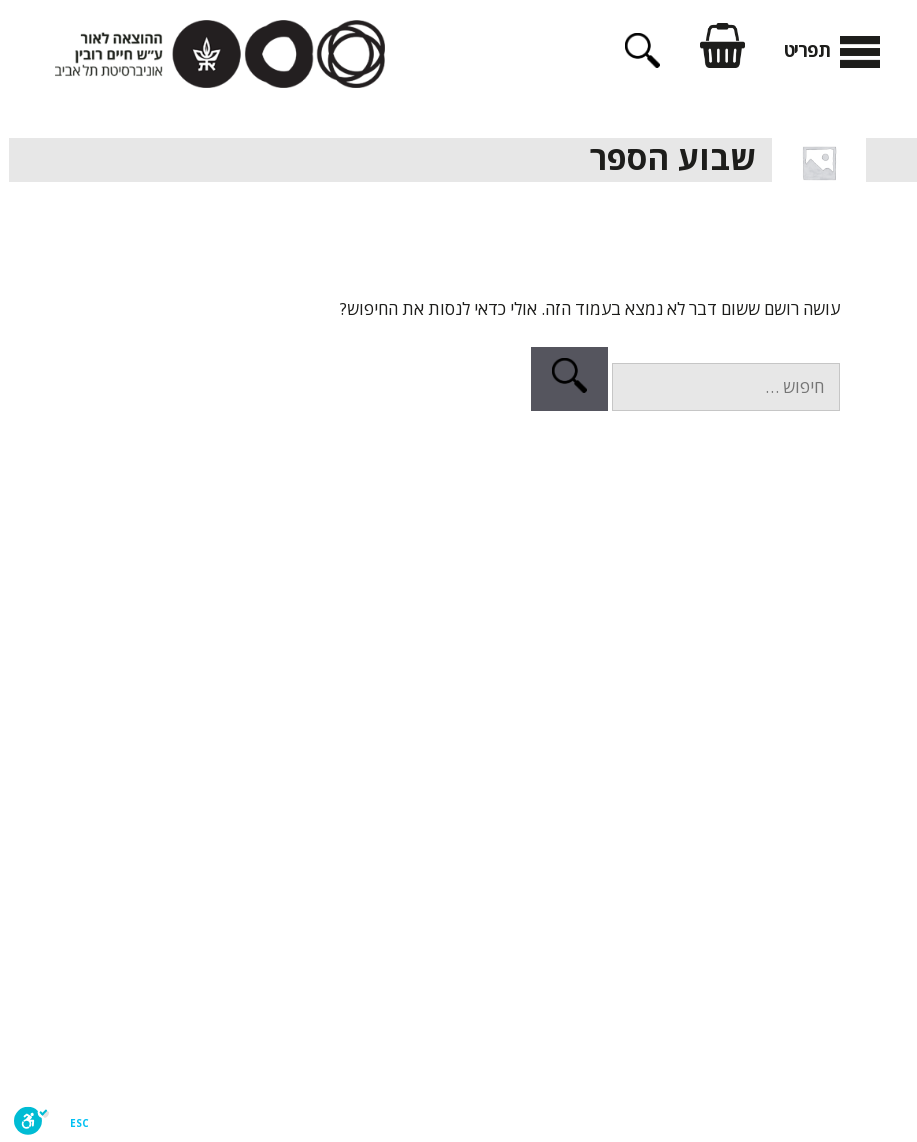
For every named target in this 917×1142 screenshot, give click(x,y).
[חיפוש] (560, 379)
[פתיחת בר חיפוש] (633, 61)
